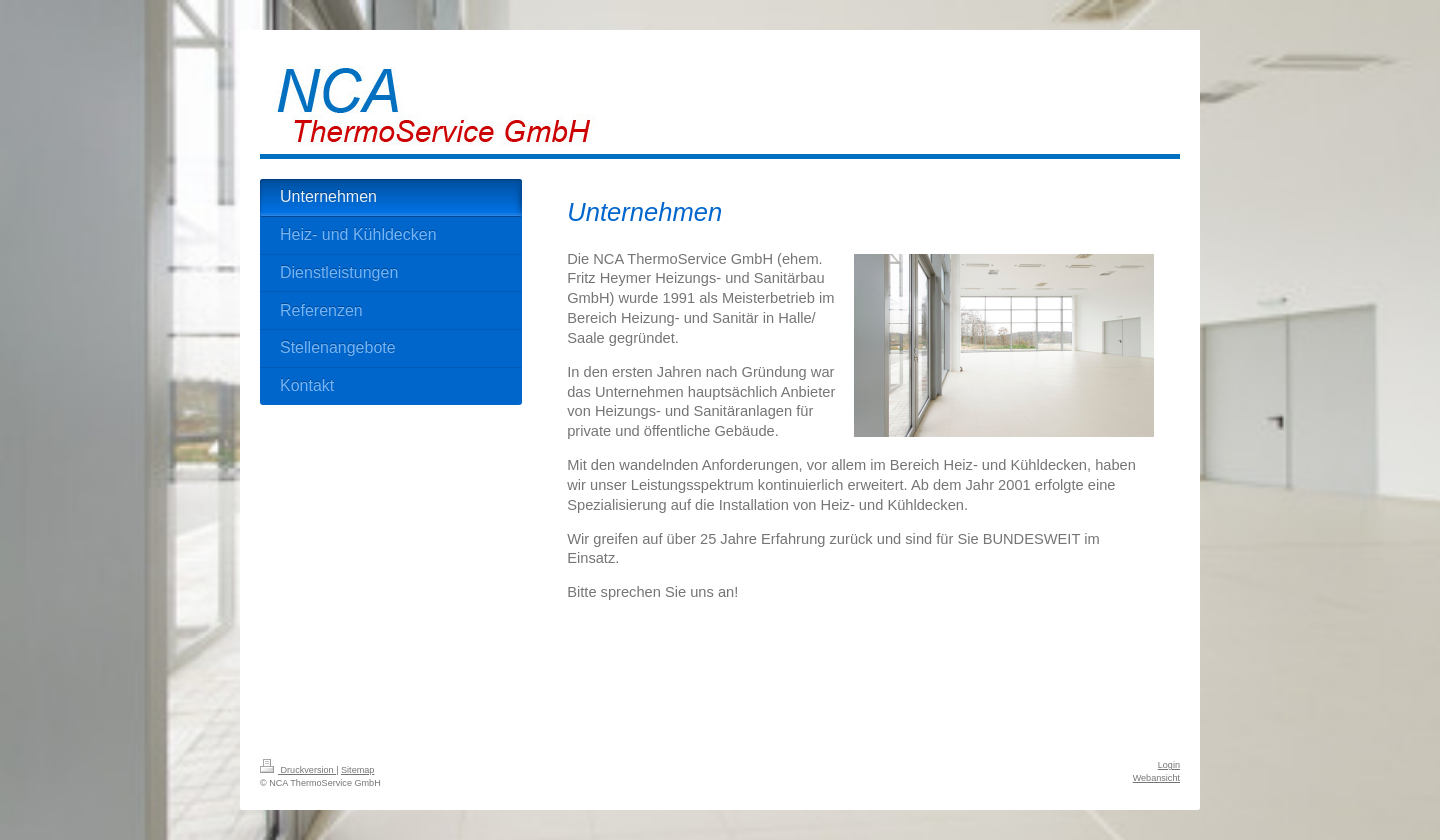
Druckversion (298, 770)
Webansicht (1156, 778)
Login (1169, 765)
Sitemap (357, 770)
